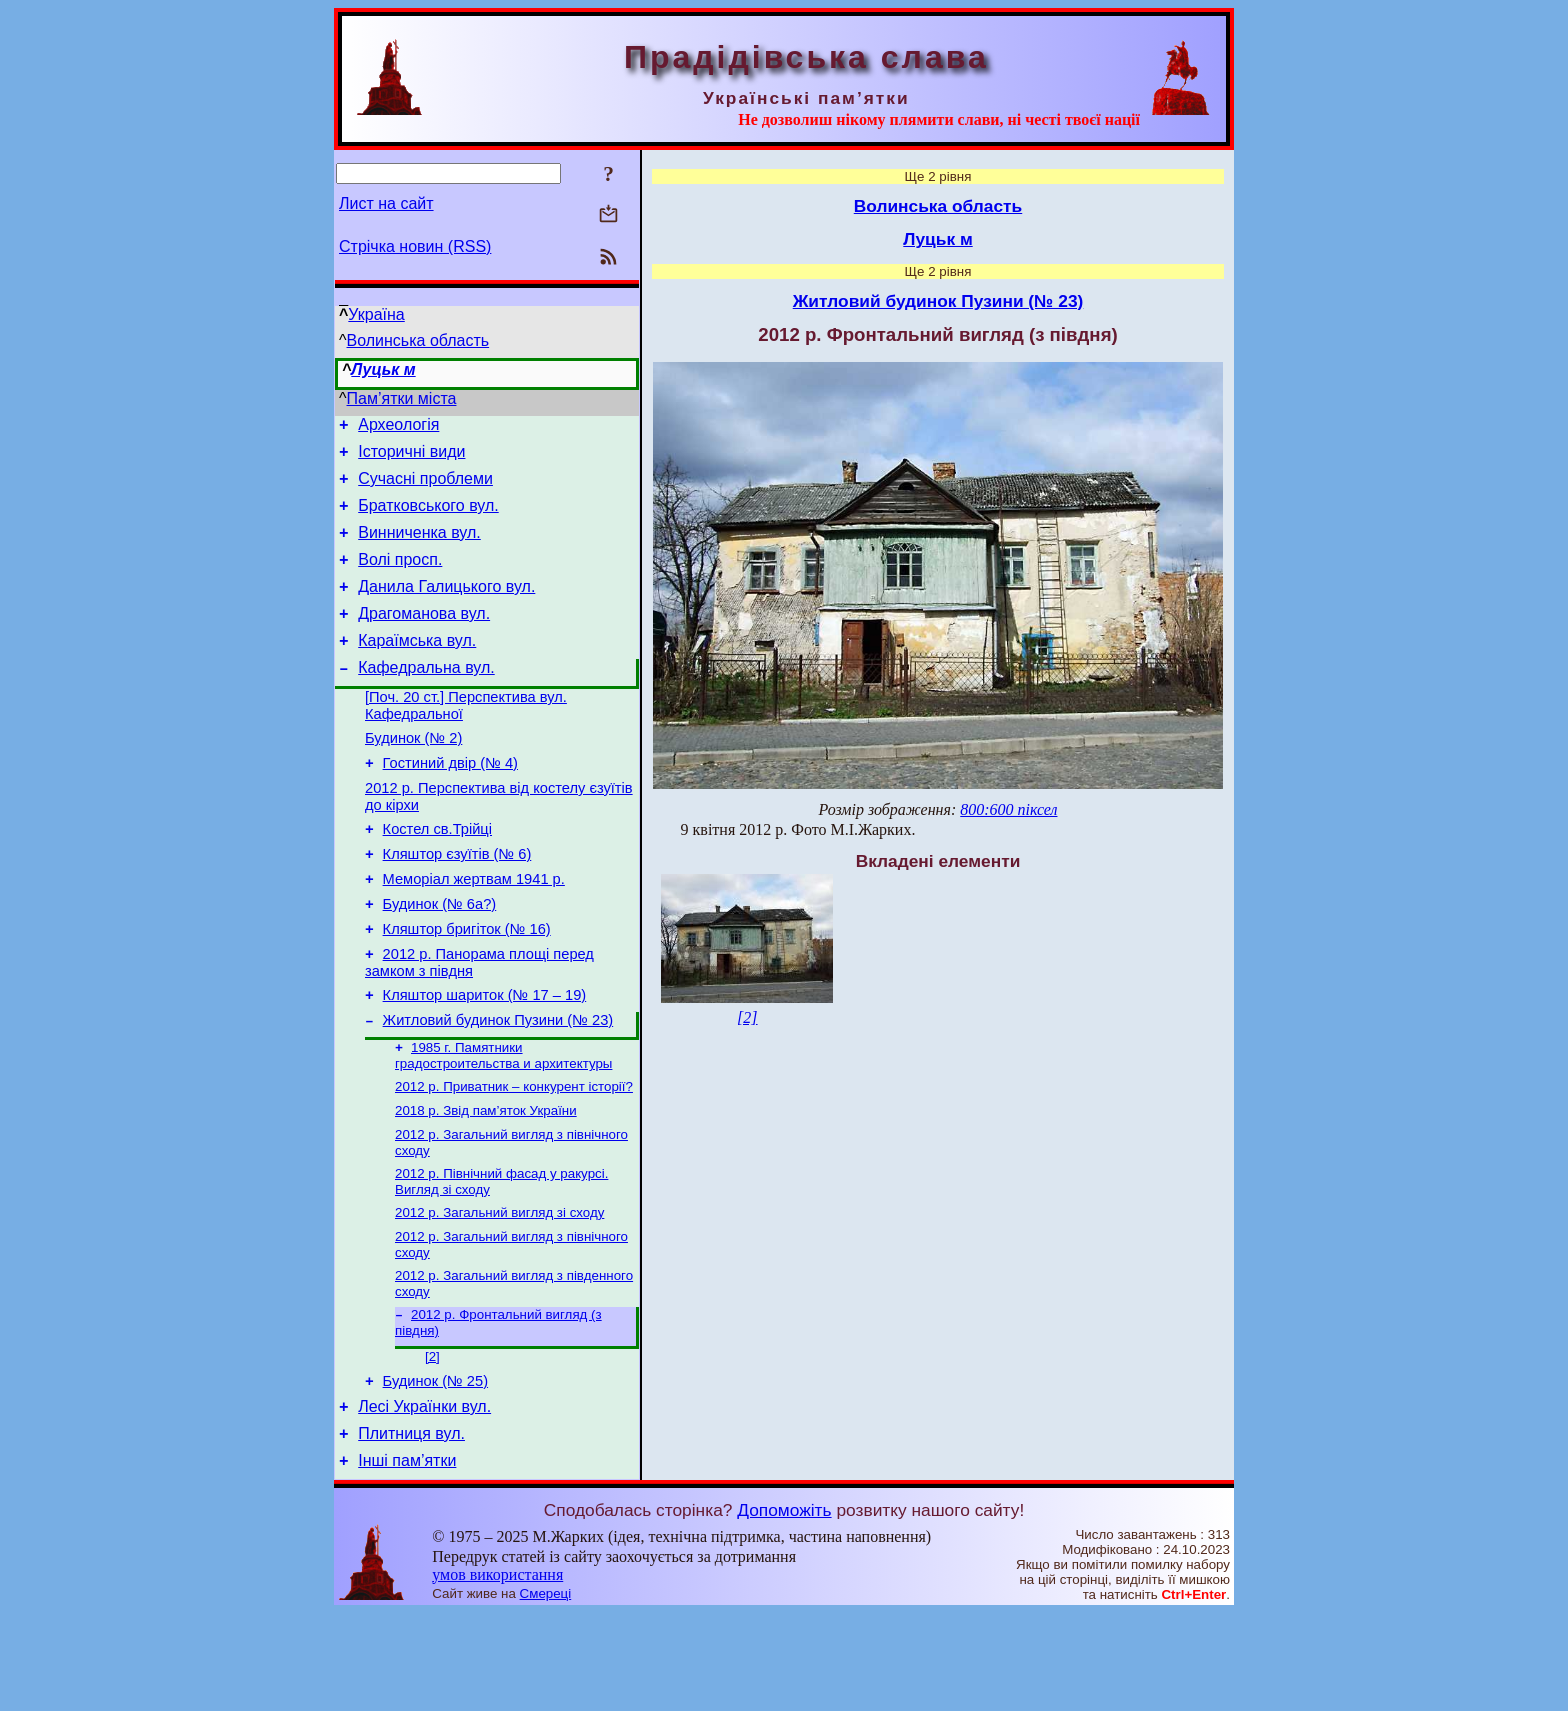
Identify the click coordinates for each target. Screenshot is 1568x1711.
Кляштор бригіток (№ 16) (467, 986)
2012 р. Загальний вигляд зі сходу (499, 1290)
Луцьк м (383, 369)
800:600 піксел (1008, 809)
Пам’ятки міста (402, 398)
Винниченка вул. (419, 547)
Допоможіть (784, 1608)
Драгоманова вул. (424, 637)
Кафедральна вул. (426, 697)
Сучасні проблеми (425, 487)
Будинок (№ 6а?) (440, 958)
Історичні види (411, 457)
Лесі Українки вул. (424, 1498)
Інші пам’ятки (407, 1558)
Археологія (398, 427)
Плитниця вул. (411, 1528)
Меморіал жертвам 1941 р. (474, 930)
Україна (376, 314)
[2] (432, 1442)
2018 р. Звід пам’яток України (486, 1182)
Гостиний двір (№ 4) (450, 802)
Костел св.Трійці (437, 874)
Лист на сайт (386, 203)
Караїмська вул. (417, 667)
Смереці (546, 1691)
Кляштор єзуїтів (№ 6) (457, 902)
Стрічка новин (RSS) (415, 246)
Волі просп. (400, 577)
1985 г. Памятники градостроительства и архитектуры (503, 1123)
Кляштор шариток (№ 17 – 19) (485, 1058)
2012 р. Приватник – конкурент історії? (514, 1156)
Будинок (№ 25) (435, 1470)
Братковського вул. (428, 517)
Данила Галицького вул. (446, 607)
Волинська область (418, 340)
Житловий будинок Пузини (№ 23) (498, 1086)
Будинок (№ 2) (413, 774)
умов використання (497, 1672)
